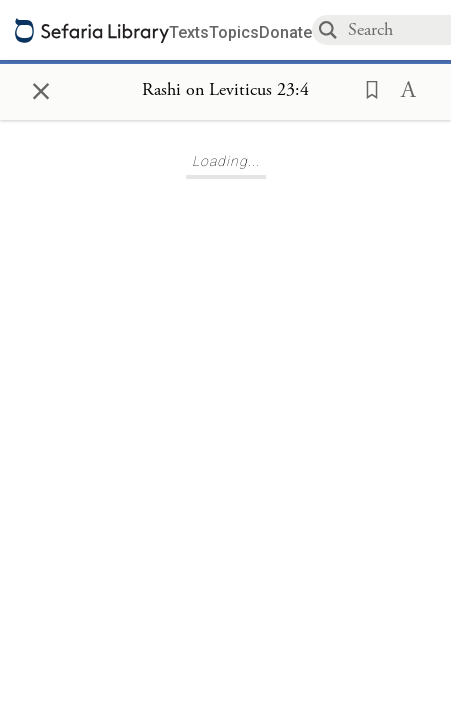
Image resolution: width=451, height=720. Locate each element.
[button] (366, 88)
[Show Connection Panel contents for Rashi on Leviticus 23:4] (225, 91)
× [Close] (41, 88)
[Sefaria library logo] (92, 30)
